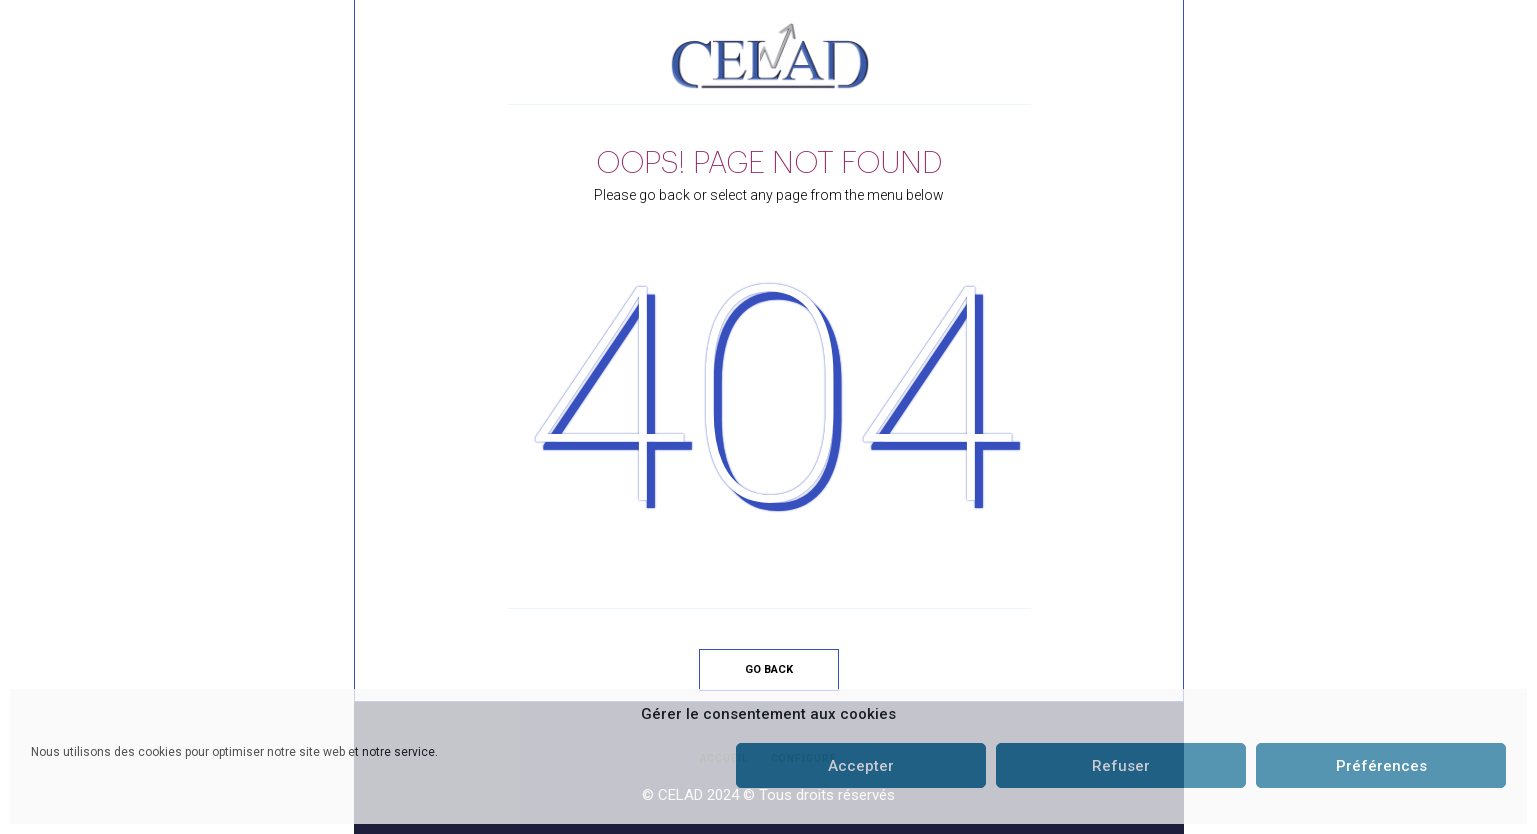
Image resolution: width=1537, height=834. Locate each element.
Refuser (1121, 766)
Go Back (769, 669)
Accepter (861, 766)
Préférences (1381, 766)
